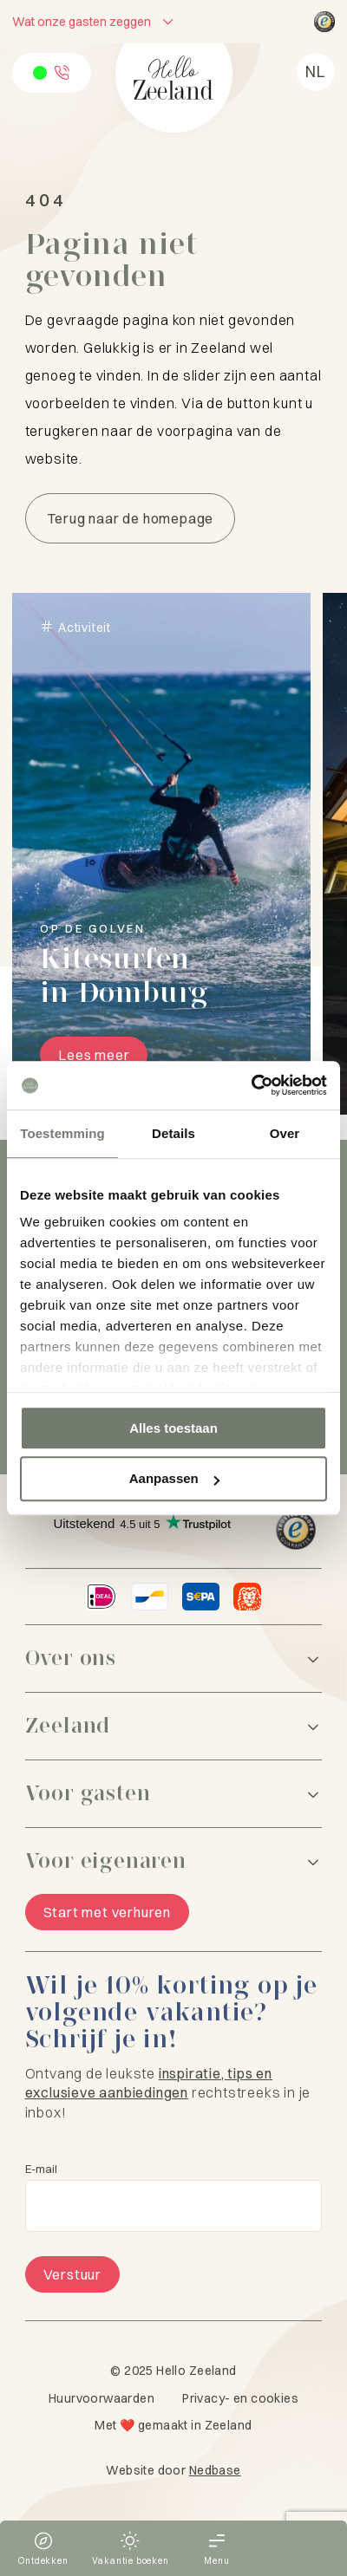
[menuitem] (316, 72)
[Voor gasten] (174, 1793)
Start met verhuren (107, 1912)
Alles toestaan (173, 1428)
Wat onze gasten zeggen (81, 21)
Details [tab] (173, 1133)
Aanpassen (174, 1479)
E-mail (41, 2169)
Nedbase (215, 2470)
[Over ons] (174, 1658)
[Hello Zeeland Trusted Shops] (324, 21)
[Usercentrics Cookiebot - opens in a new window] (251, 1085)
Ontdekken (43, 2560)
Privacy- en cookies (240, 2398)
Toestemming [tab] (62, 1133)
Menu (216, 2560)
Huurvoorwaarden (101, 2398)
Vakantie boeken (130, 2560)
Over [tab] (285, 1133)
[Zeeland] (174, 1726)
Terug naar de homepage (130, 518)
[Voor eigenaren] (174, 1861)
